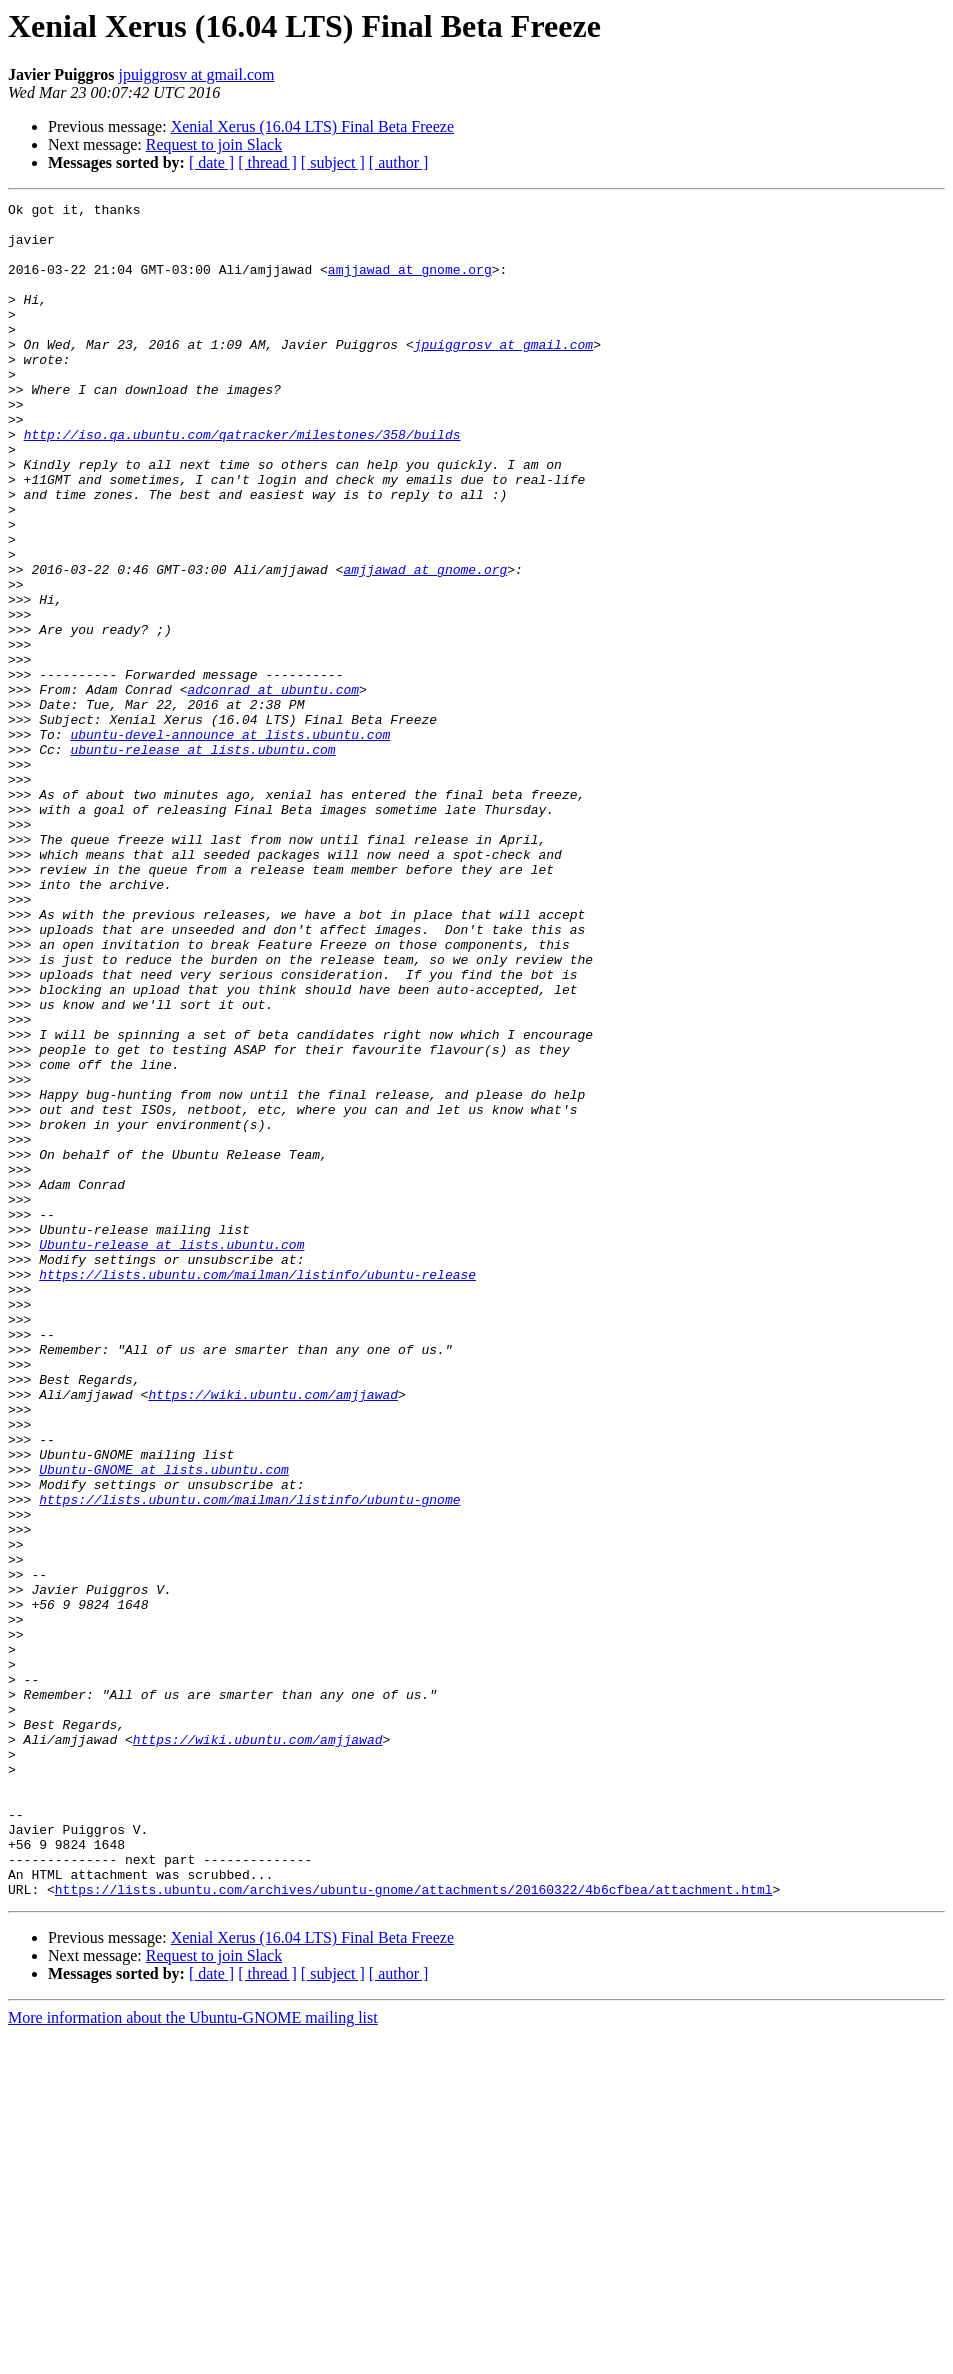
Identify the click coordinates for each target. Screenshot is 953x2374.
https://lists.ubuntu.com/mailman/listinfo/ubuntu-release (257, 1490)
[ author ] (399, 162)
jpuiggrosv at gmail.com (197, 74)
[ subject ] (333, 162)
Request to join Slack (214, 144)
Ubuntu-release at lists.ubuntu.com (171, 1454)
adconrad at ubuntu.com (273, 788)
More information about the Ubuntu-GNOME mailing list (193, 2356)
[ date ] (211, 162)
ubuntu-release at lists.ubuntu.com (202, 860)
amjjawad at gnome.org (410, 284)
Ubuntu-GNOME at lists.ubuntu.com (164, 1724)
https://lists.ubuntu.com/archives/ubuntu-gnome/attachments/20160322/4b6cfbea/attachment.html (414, 2228)
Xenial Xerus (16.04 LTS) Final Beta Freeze (312, 126)
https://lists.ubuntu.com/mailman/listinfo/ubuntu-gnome (249, 1760)
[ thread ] (267, 162)
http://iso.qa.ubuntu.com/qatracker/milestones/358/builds (242, 482)
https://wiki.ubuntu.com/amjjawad (273, 1634)
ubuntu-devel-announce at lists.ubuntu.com (230, 842)
